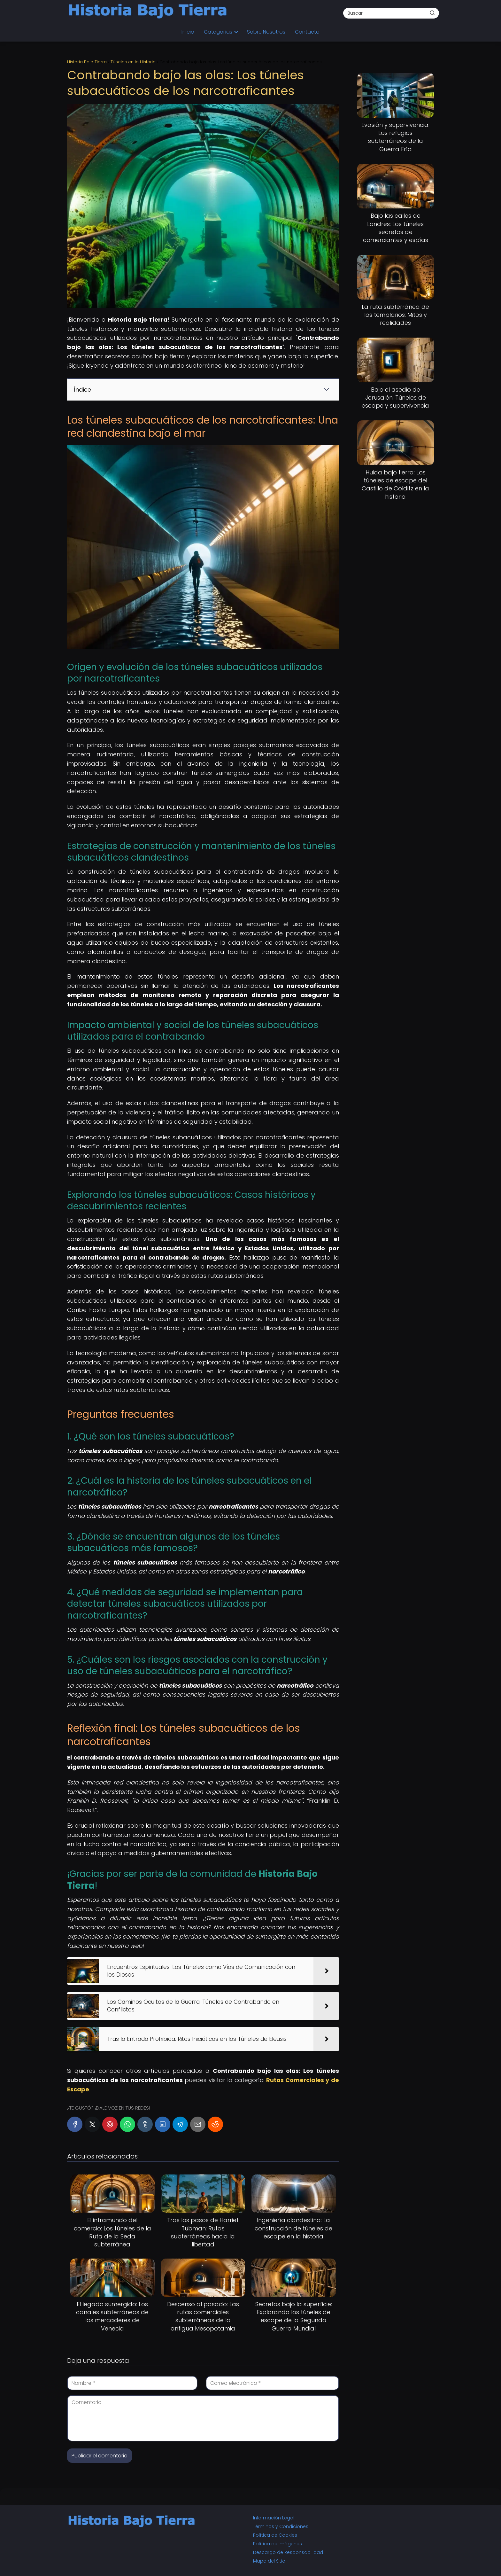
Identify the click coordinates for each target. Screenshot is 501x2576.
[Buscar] (432, 13)
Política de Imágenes (277, 2544)
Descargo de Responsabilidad (288, 2552)
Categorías (218, 31)
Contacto (307, 31)
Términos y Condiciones (280, 2526)
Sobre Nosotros (266, 31)
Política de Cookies (275, 2535)
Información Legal (273, 2518)
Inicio (187, 31)
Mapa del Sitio (269, 2561)
